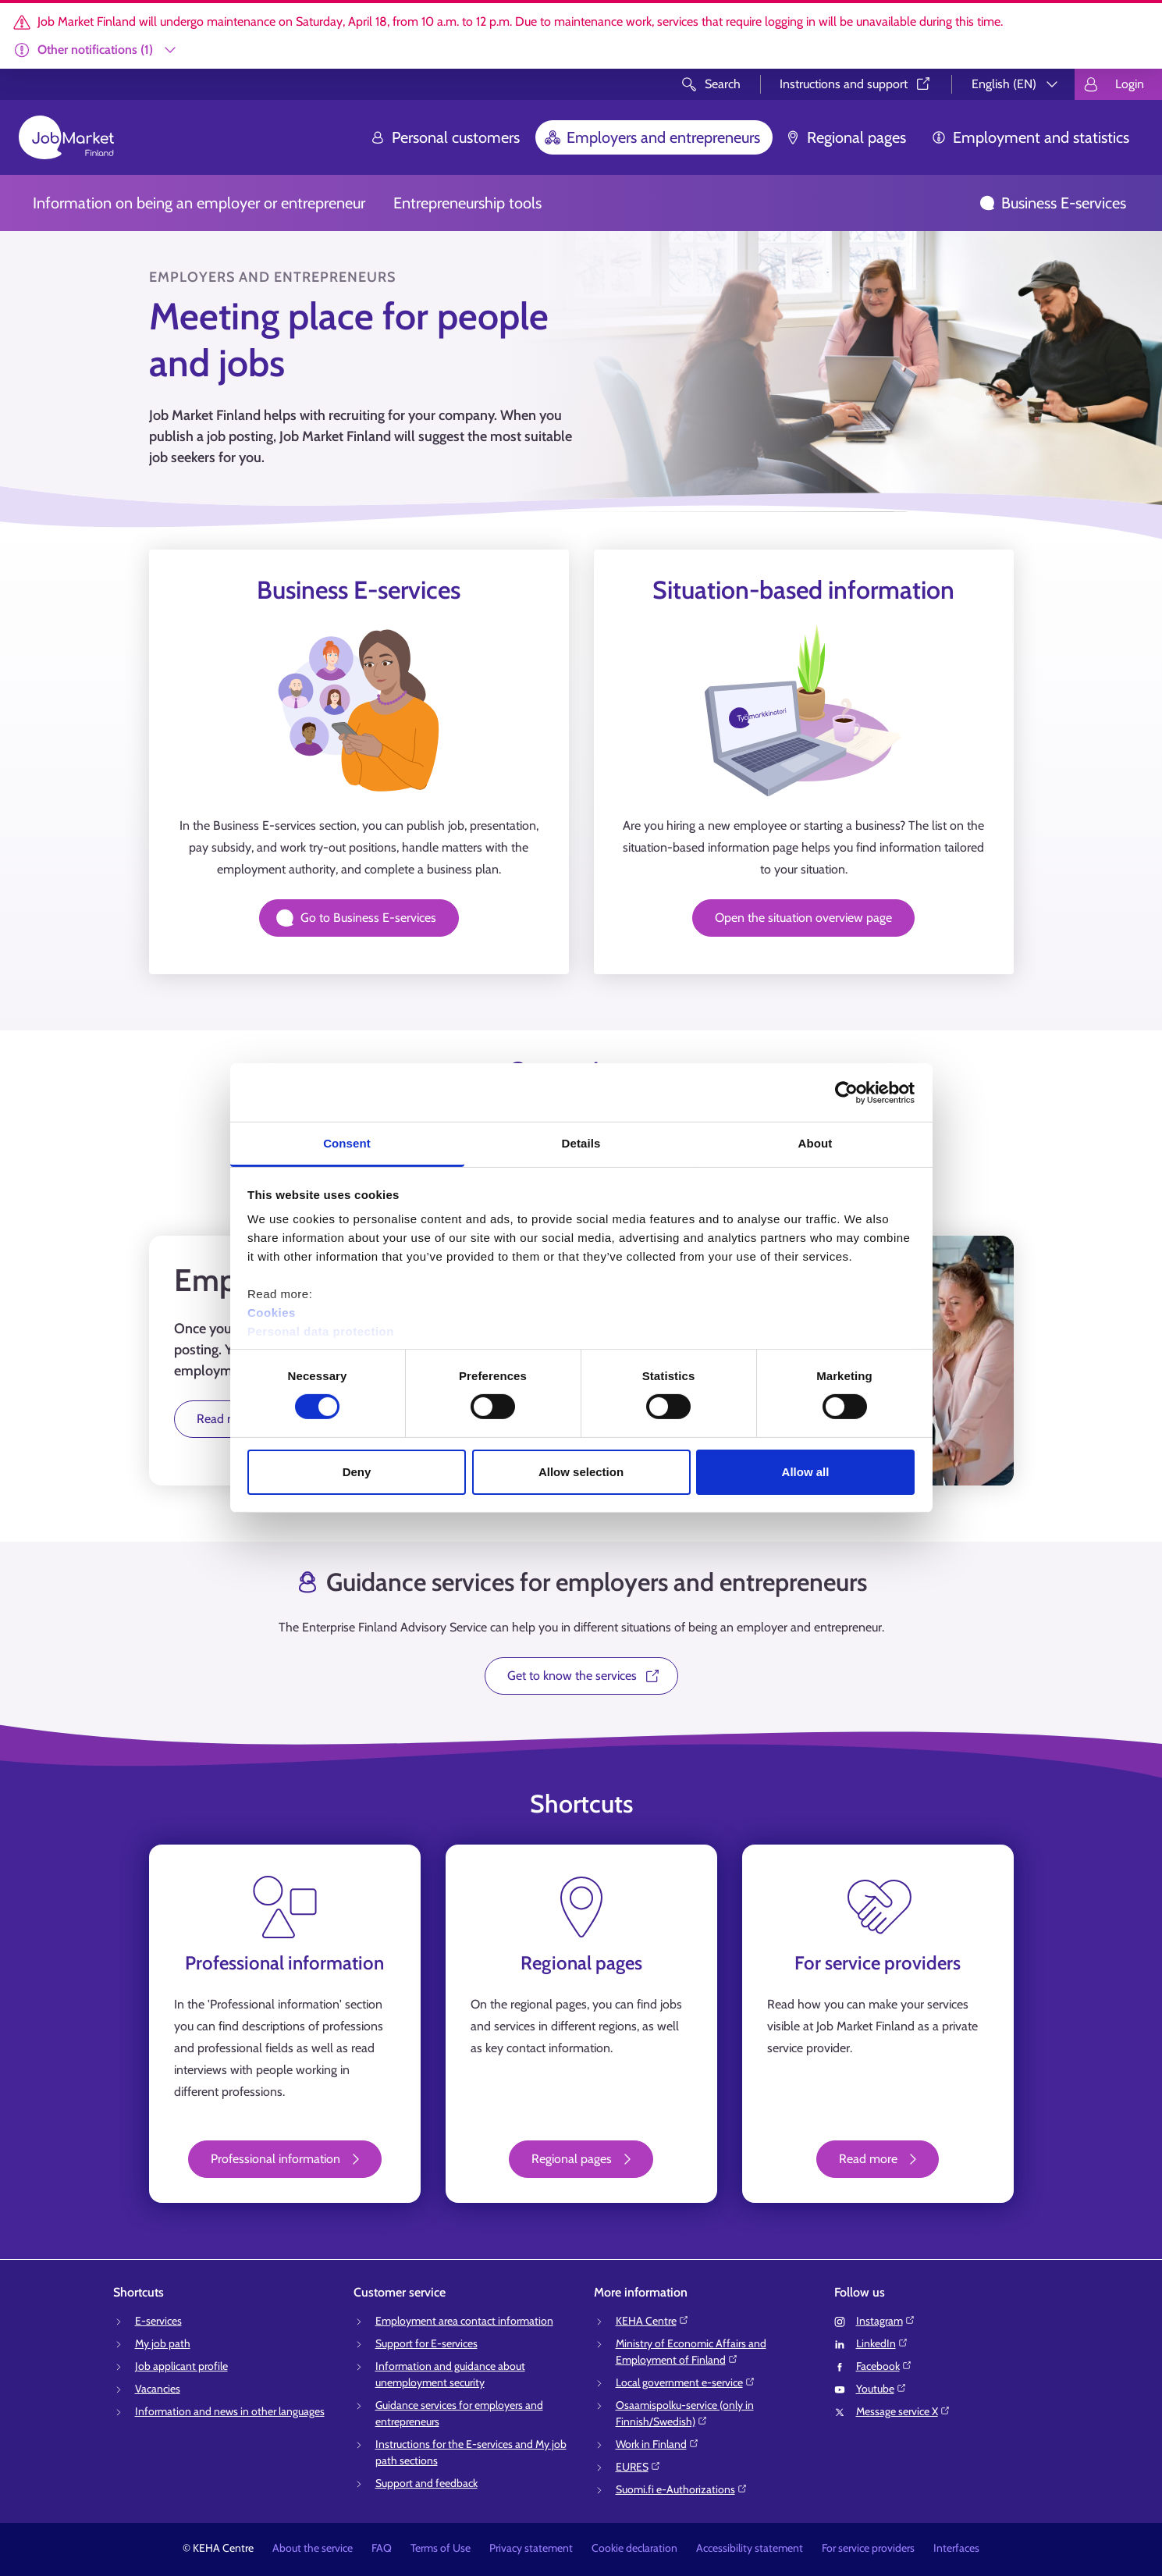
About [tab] (815, 1143)
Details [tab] (581, 1143)
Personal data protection (320, 1331)
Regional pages (845, 137)
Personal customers (445, 137)
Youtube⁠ (881, 2389)
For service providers (868, 2548)
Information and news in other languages (230, 2411)
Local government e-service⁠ (685, 2382)
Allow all (806, 1471)
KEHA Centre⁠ (652, 2321)
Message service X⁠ (903, 2411)
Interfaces (956, 2548)
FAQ (381, 2548)
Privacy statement (531, 2548)
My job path (162, 2343)
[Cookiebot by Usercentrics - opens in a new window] (846, 1092)
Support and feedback (426, 2483)
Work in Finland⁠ (657, 2444)
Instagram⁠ (885, 2321)
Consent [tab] (347, 1143)
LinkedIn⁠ (882, 2343)
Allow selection (581, 1471)
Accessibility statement (749, 2548)
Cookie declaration (634, 2548)
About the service (312, 2548)
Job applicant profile (181, 2366)
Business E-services (1052, 203)
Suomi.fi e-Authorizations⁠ (682, 2489)
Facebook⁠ (884, 2366)
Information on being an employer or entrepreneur (199, 203)
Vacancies (157, 2389)
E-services (158, 2321)
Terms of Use (440, 2548)
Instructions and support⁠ (856, 83)
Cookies (271, 1312)
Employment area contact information (464, 2321)
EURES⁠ (638, 2467)
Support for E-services (426, 2343)
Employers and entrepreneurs (652, 137)
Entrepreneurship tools (467, 203)
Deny (357, 1471)
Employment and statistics (1030, 137)
